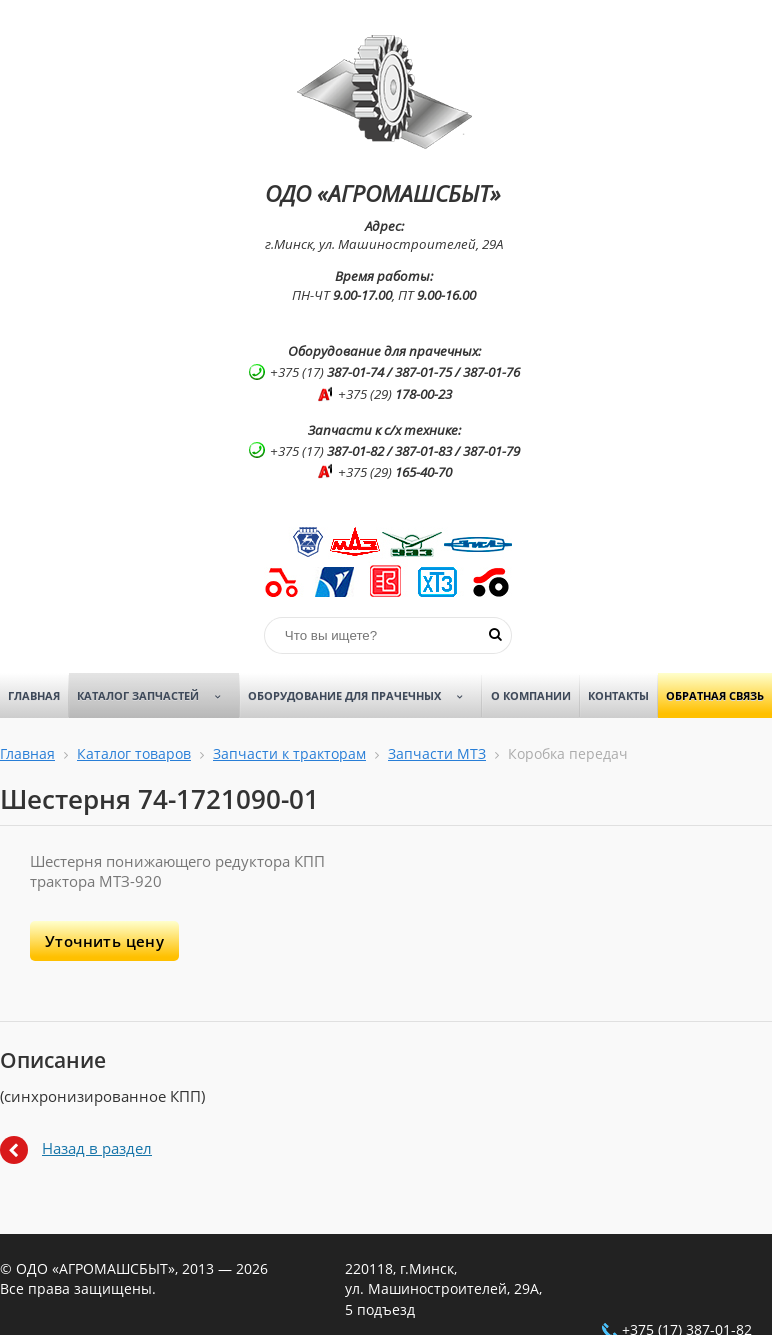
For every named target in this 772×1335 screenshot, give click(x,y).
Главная (34, 695)
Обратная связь (715, 695)
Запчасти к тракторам (289, 754)
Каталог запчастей (156, 696)
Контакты (618, 695)
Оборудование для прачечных (362, 696)
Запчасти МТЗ (437, 754)
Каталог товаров (134, 754)
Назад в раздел (97, 1148)
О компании (531, 695)
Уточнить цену (104, 941)
